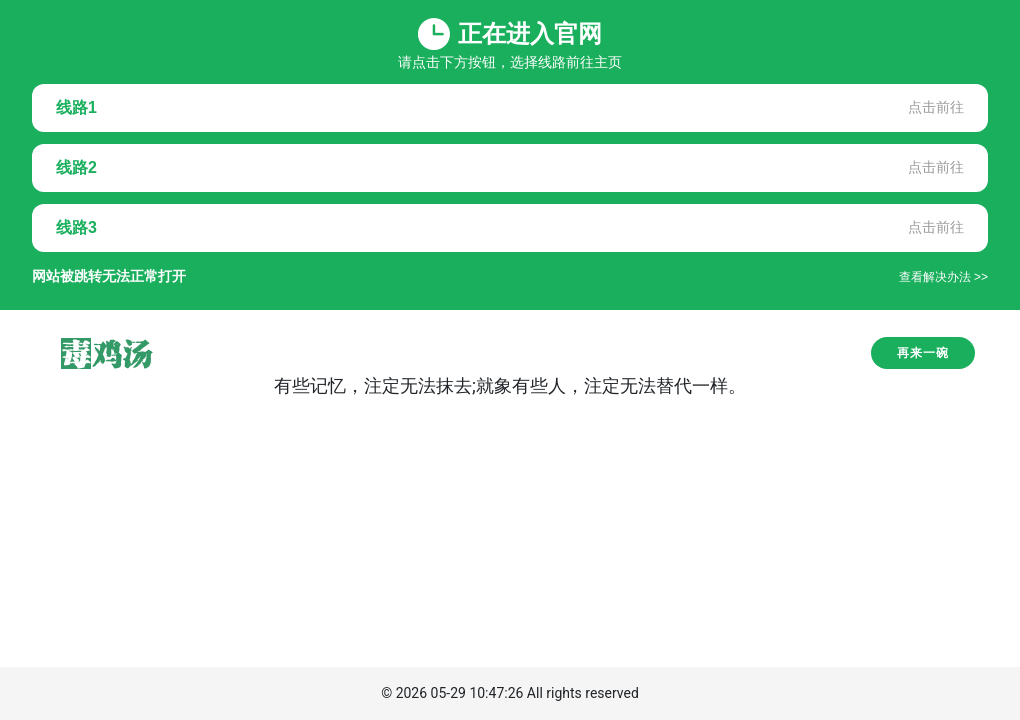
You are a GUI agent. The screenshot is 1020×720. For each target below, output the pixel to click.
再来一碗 (923, 353)
